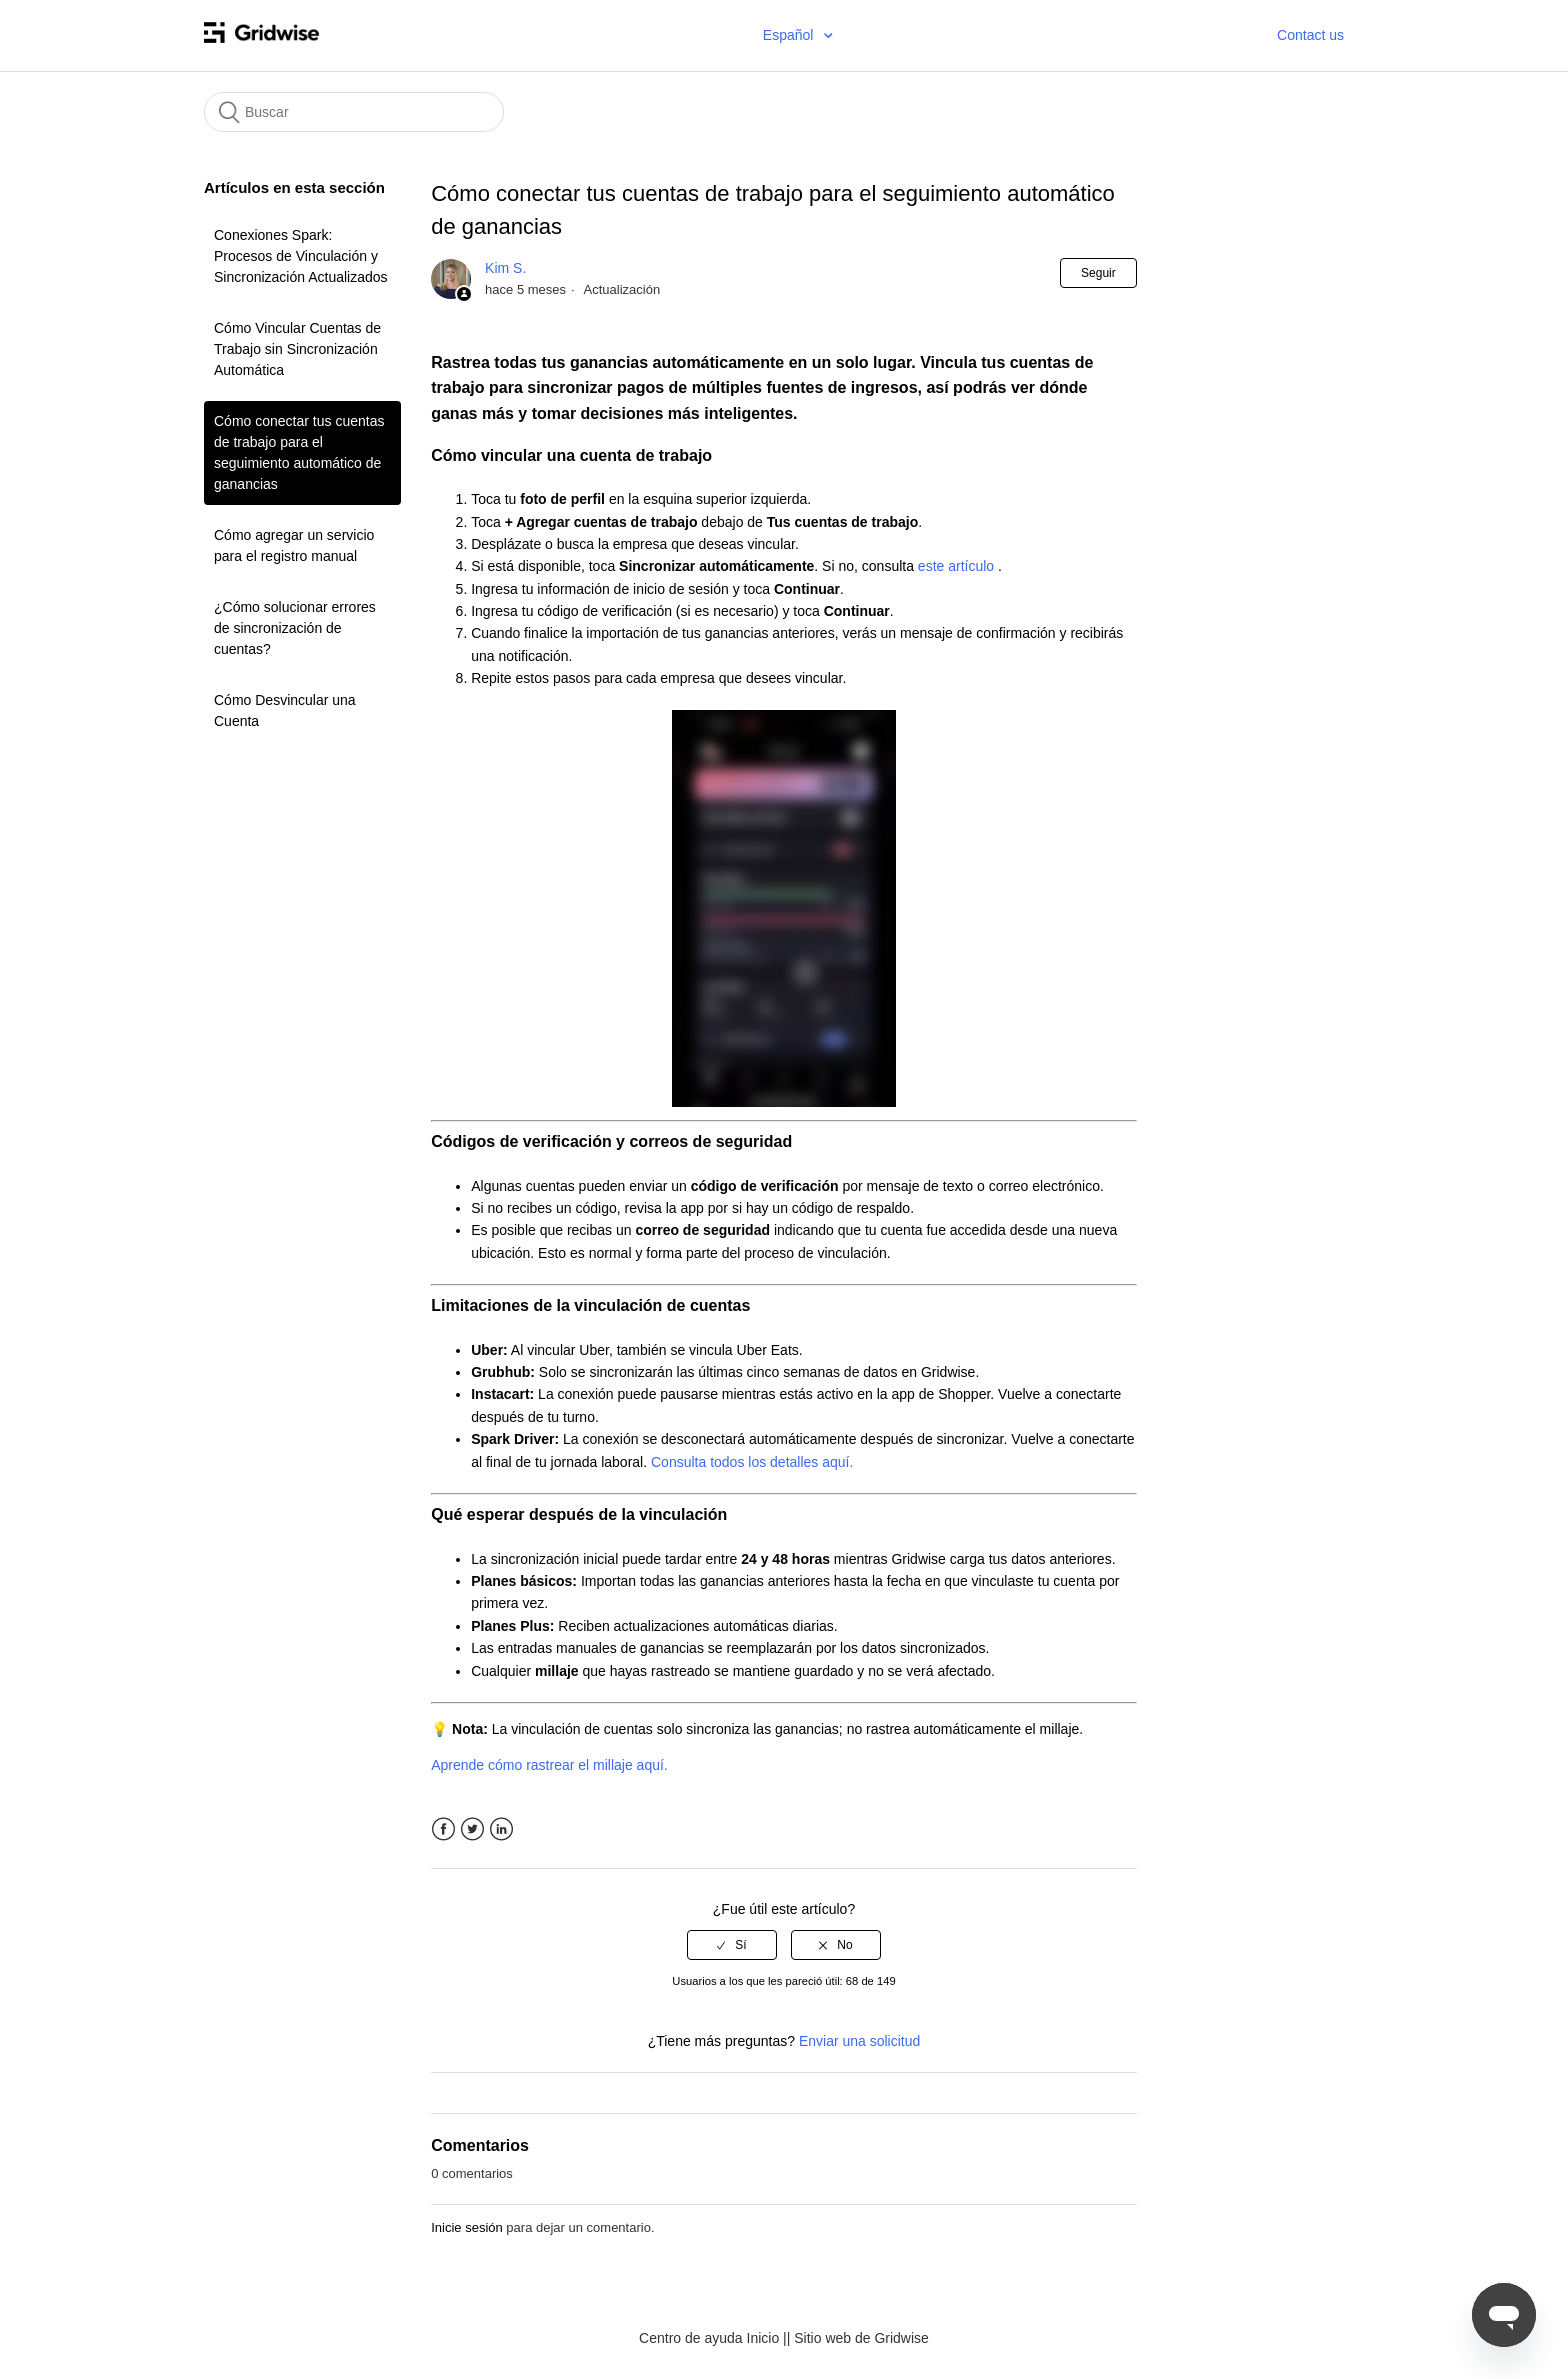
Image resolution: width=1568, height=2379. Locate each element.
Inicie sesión (467, 2227)
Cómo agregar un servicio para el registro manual (294, 545)
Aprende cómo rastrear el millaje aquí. (551, 1765)
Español (790, 35)
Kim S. (505, 268)
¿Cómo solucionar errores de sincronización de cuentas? (295, 628)
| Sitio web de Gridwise (858, 2338)
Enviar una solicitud (859, 2041)
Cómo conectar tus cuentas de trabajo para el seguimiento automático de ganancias (299, 452)
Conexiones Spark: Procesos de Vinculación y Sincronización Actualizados (301, 256)
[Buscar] (354, 112)
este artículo (958, 566)
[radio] (732, 1945)
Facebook (443, 1829)
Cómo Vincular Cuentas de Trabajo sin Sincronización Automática (297, 349)
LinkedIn (501, 1829)
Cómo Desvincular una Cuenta (285, 710)
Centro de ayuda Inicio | (713, 2338)
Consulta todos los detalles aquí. (754, 1462)
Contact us (1310, 35)
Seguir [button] (1098, 273)
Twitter (472, 1829)
